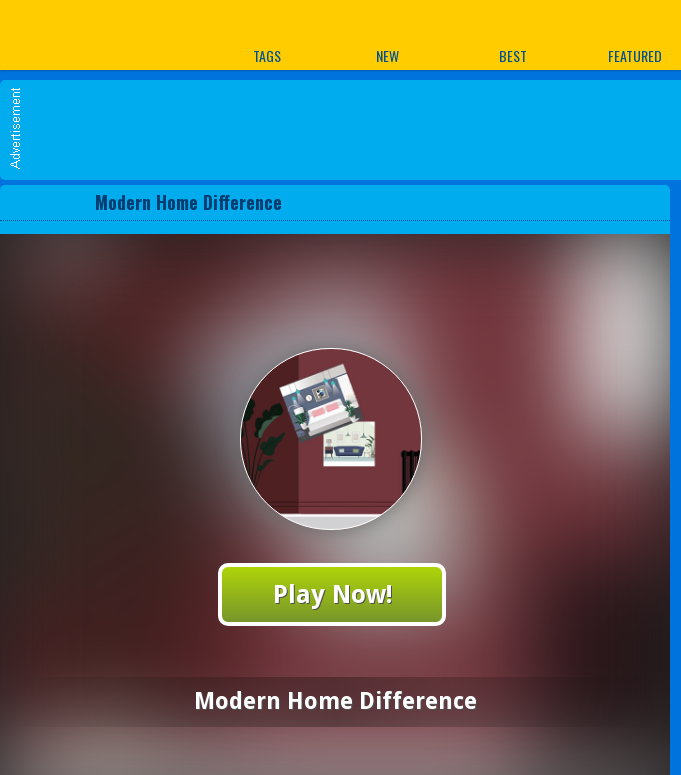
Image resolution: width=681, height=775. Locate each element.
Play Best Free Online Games (78, 34)
